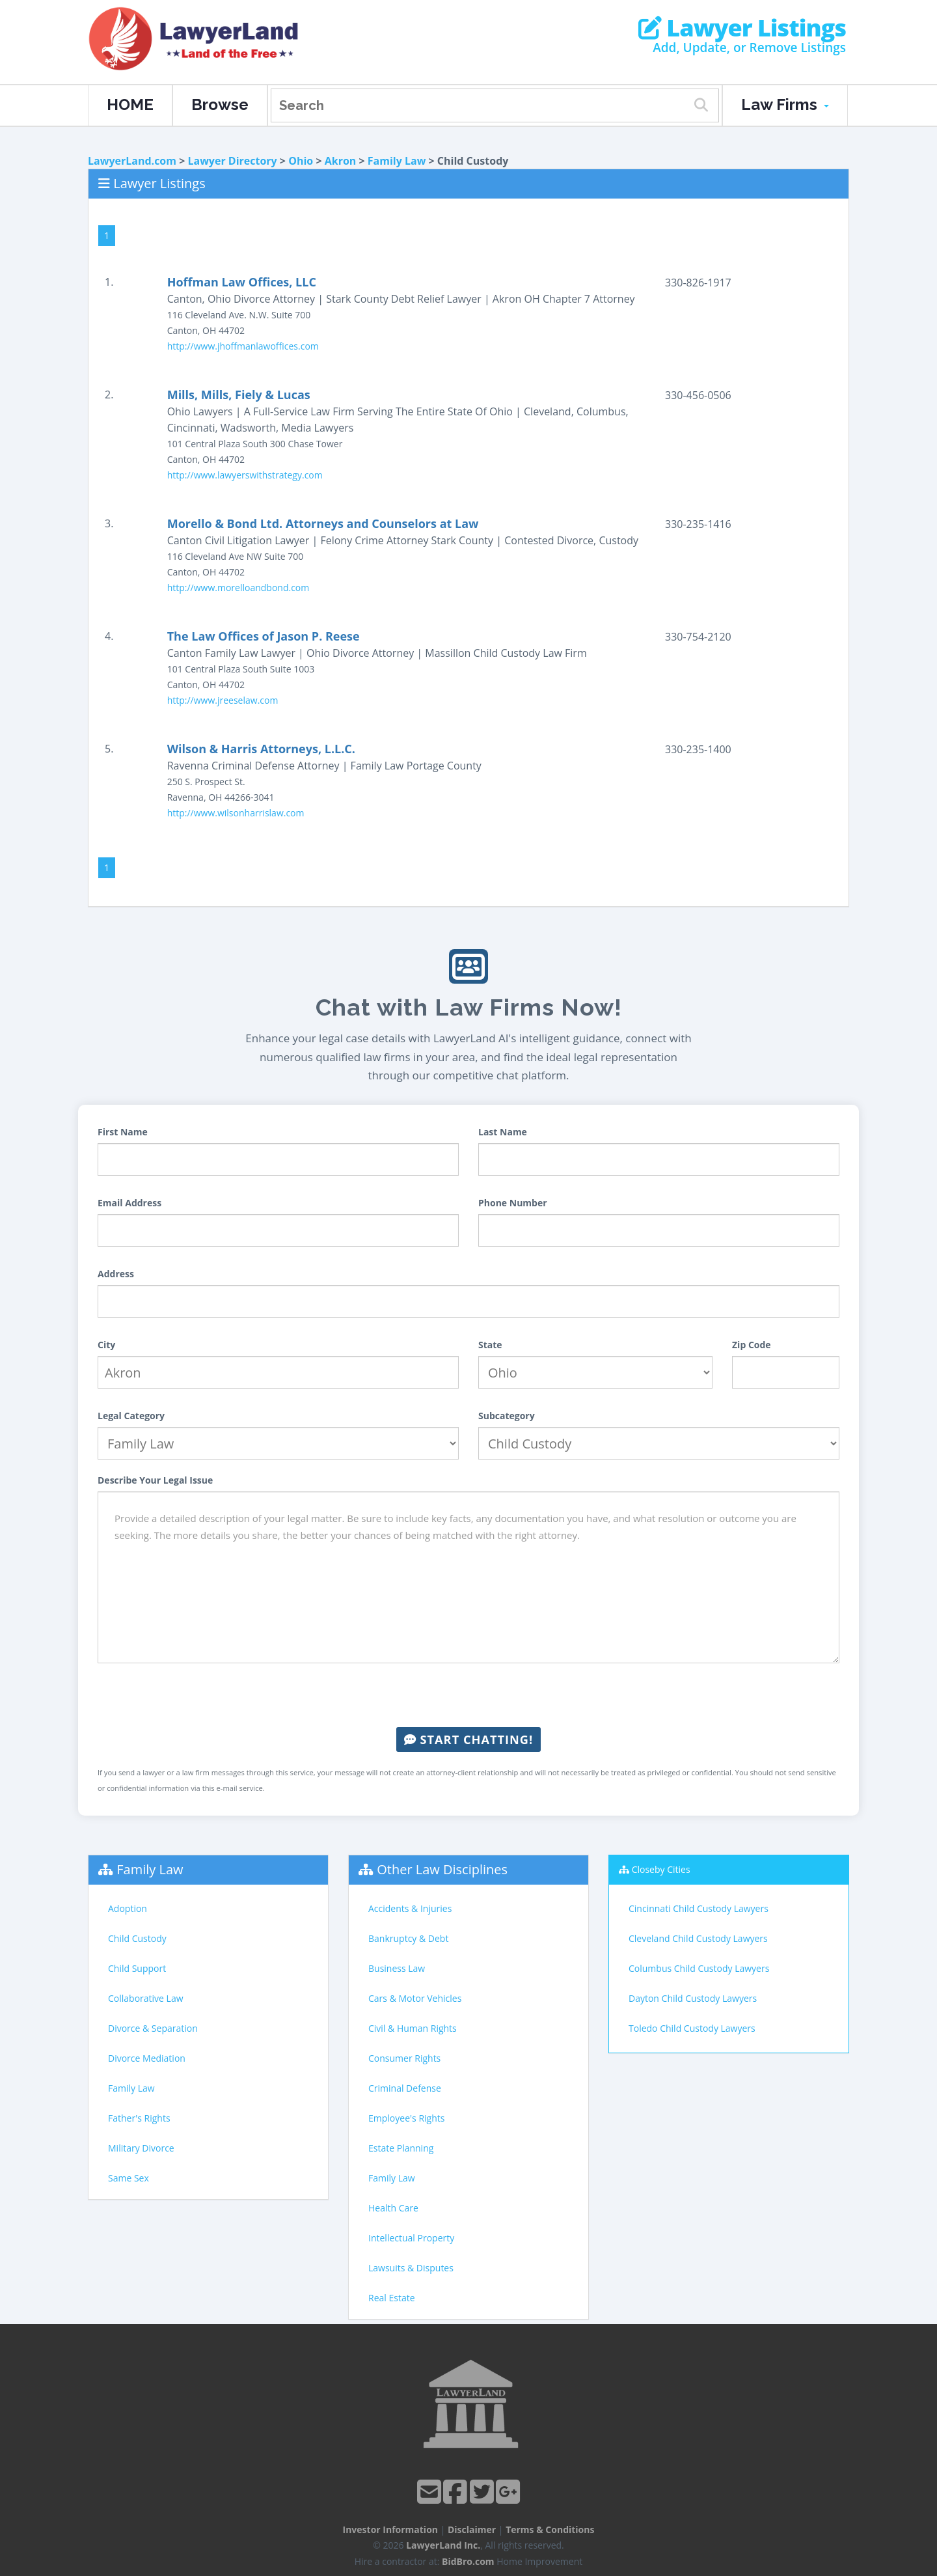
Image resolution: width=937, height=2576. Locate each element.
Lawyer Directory (232, 161)
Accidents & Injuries (410, 1908)
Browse (220, 104)
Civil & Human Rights (412, 2028)
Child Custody (137, 1938)
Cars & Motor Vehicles (414, 1998)
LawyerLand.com (132, 161)
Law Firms (785, 104)
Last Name (502, 1132)
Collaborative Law (145, 1998)
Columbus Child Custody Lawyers (699, 1968)
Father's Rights (139, 2118)
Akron (341, 161)
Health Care (393, 2208)
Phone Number (512, 1203)
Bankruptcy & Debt (408, 1938)
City (106, 1344)
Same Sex (128, 2178)
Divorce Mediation (146, 2058)
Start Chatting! (468, 1739)
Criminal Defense (404, 2088)
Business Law (396, 1968)
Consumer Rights (404, 2058)
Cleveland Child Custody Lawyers (698, 1938)
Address (116, 1273)
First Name (123, 1132)
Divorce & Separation (153, 2028)
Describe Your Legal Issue (155, 1480)
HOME (130, 104)
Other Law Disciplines (442, 1869)
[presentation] (468, 1695)
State (490, 1344)
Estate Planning (400, 2148)
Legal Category (131, 1415)
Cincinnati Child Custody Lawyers (698, 1908)
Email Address (129, 1203)
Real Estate (391, 2298)
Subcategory (506, 1415)
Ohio (300, 161)
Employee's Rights (406, 2118)
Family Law (397, 161)
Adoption (127, 1908)
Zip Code (751, 1344)
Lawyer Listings (742, 28)
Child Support (137, 1968)
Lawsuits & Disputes (411, 2268)
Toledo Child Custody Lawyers (692, 2028)
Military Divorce (141, 2148)
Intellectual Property (411, 2238)
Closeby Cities (661, 1869)
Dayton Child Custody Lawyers (693, 1998)
